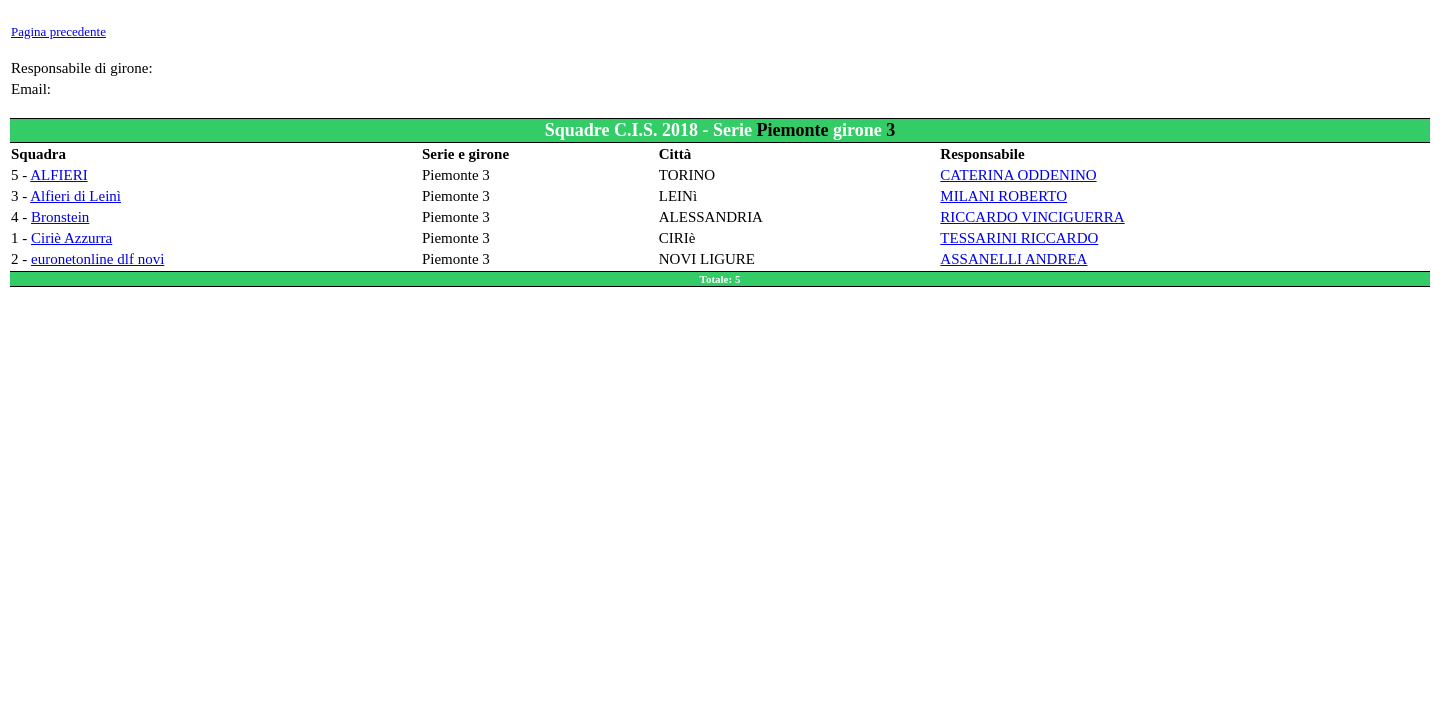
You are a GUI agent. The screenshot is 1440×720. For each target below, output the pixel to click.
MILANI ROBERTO (1003, 196)
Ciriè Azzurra (71, 238)
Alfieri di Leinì (75, 196)
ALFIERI (59, 175)
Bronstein (60, 217)
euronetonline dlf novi (97, 259)
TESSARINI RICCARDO (1019, 238)
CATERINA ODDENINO (1018, 175)
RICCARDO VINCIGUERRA (1032, 217)
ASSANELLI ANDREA (1013, 259)
